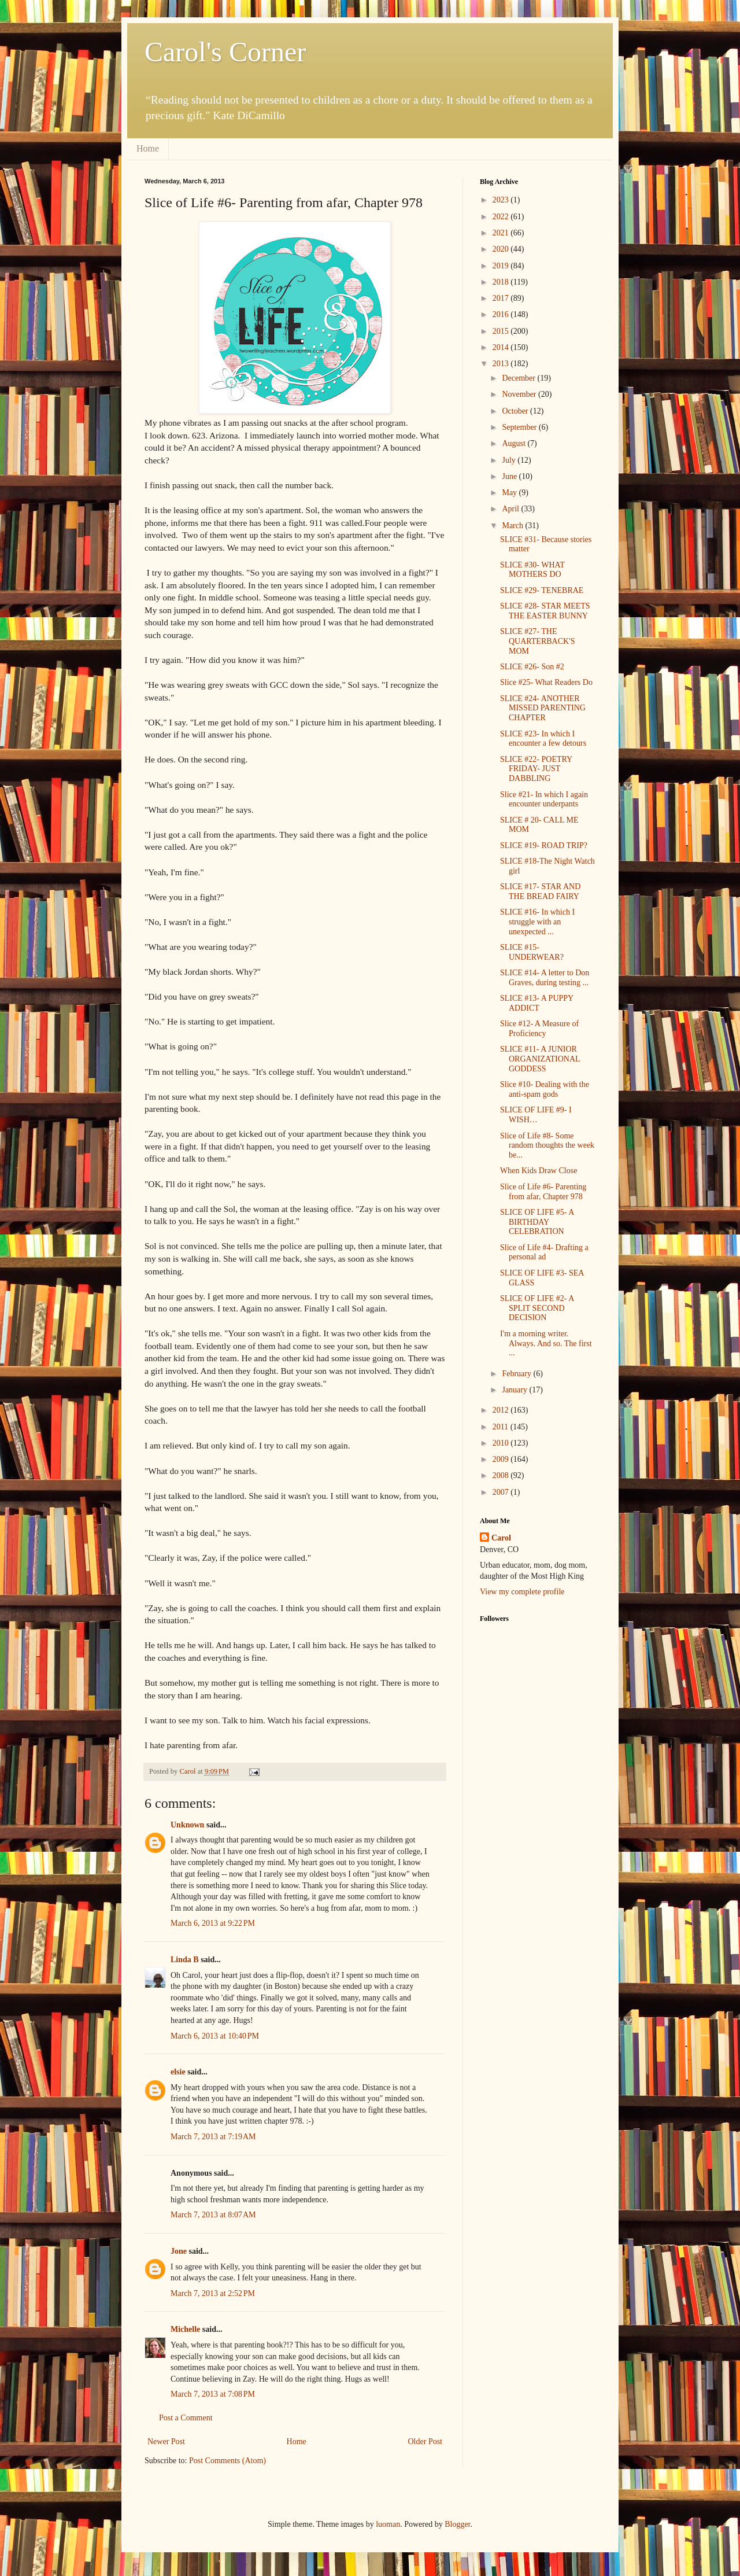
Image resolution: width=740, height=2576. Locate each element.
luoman (388, 2524)
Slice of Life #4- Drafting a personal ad (544, 1252)
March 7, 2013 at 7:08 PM (213, 2394)
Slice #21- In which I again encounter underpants (544, 799)
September (520, 427)
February (517, 1373)
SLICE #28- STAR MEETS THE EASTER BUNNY (545, 611)
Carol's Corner (225, 51)
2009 (502, 1459)
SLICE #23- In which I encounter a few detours (543, 738)
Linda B (185, 1959)
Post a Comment (186, 2417)
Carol (501, 1538)
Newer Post (166, 2441)
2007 (502, 1492)
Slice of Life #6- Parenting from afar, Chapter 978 (543, 1191)
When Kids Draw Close (538, 1170)
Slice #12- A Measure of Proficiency (539, 1028)
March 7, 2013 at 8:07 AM (213, 2214)
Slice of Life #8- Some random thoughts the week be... (547, 1146)
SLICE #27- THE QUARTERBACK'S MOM (537, 641)
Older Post (425, 2441)
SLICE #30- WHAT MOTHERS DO (532, 570)
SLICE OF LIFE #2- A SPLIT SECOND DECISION (537, 1308)
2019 (502, 265)
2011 (501, 1426)
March (513, 525)
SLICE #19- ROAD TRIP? (543, 845)
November (520, 394)
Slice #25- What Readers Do (546, 682)
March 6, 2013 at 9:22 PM (213, 1923)
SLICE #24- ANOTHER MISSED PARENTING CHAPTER (543, 708)
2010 (502, 1443)
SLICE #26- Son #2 (532, 666)
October (516, 411)
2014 (502, 347)
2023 (502, 200)
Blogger (457, 2524)
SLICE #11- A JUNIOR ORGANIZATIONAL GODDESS (540, 1059)
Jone (179, 2251)
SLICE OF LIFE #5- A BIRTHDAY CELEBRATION (537, 1222)
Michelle (185, 2329)
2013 (502, 363)
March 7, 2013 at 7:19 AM (213, 2136)
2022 (502, 216)
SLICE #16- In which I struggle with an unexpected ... (537, 922)
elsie (178, 2072)
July (509, 460)
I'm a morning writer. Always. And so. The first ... (546, 1343)
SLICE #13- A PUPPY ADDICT (537, 1003)
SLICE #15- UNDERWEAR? (532, 952)
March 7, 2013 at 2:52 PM (213, 2293)
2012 (502, 1410)
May (510, 492)
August (514, 443)
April (511, 508)
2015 (502, 331)
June (510, 476)
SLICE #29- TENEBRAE (541, 590)
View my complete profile (522, 1591)
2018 (502, 282)
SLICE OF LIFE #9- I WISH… (536, 1114)
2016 (502, 314)
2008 (502, 1475)
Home (147, 148)
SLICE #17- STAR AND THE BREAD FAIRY (540, 891)
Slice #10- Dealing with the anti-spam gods (544, 1089)
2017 (502, 298)
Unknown (187, 1824)
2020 (502, 249)
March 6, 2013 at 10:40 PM (215, 2036)
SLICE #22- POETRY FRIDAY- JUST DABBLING (536, 769)
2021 (502, 233)
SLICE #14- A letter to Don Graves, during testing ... (544, 977)
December (519, 378)
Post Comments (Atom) (227, 2460)
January (515, 1389)
